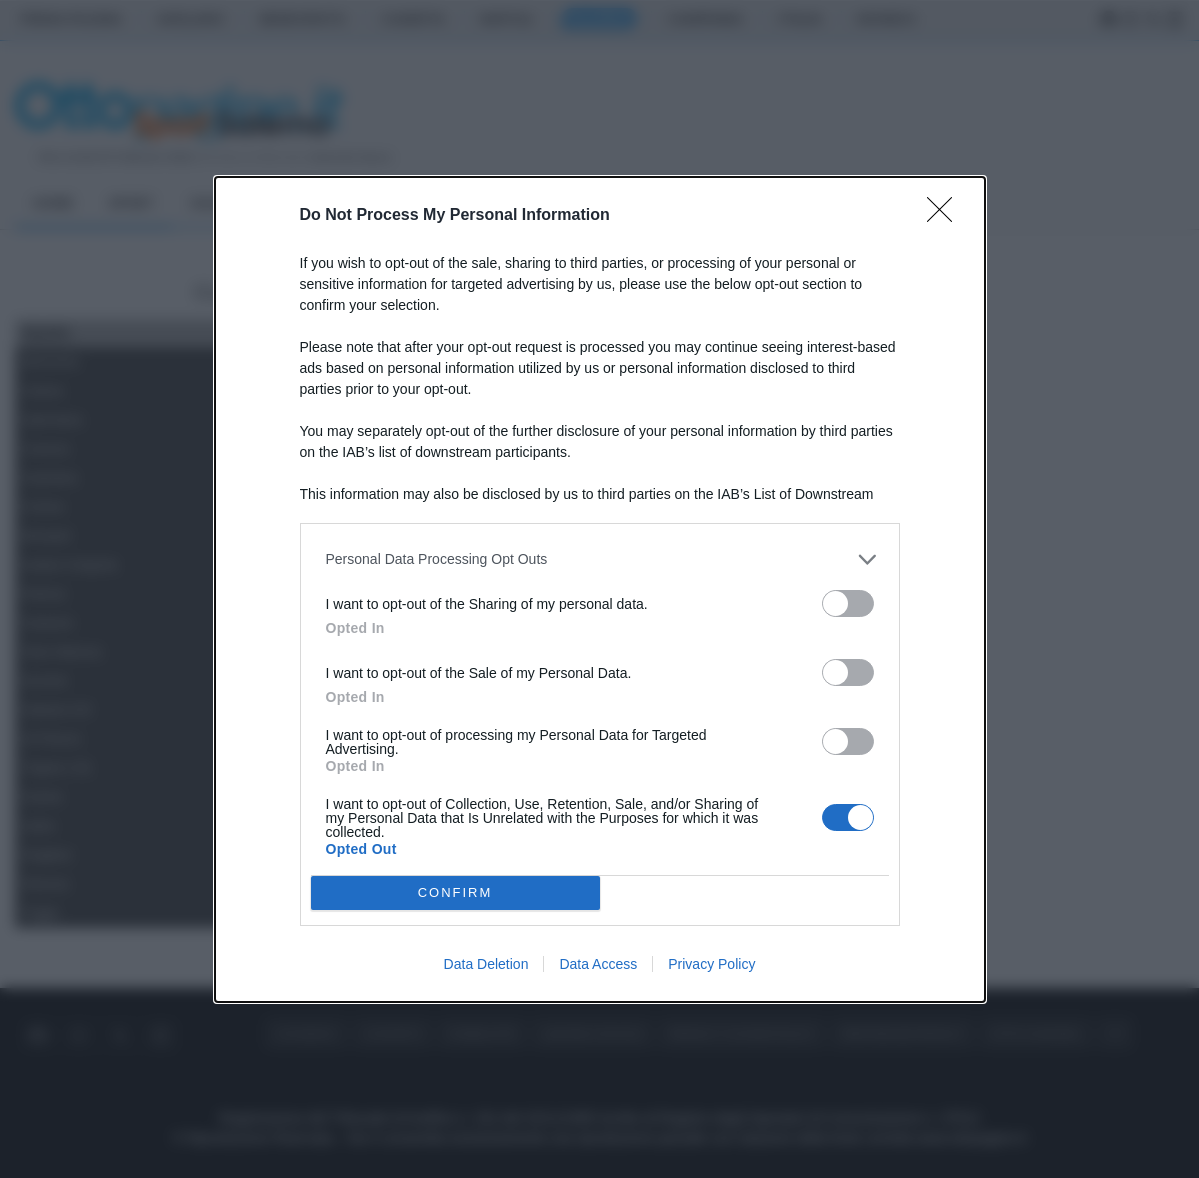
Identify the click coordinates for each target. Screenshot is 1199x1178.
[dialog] (600, 589)
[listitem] (600, 559)
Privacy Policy (711, 964)
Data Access (598, 964)
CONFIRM (455, 892)
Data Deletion (486, 964)
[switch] (848, 603)
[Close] (946, 216)
